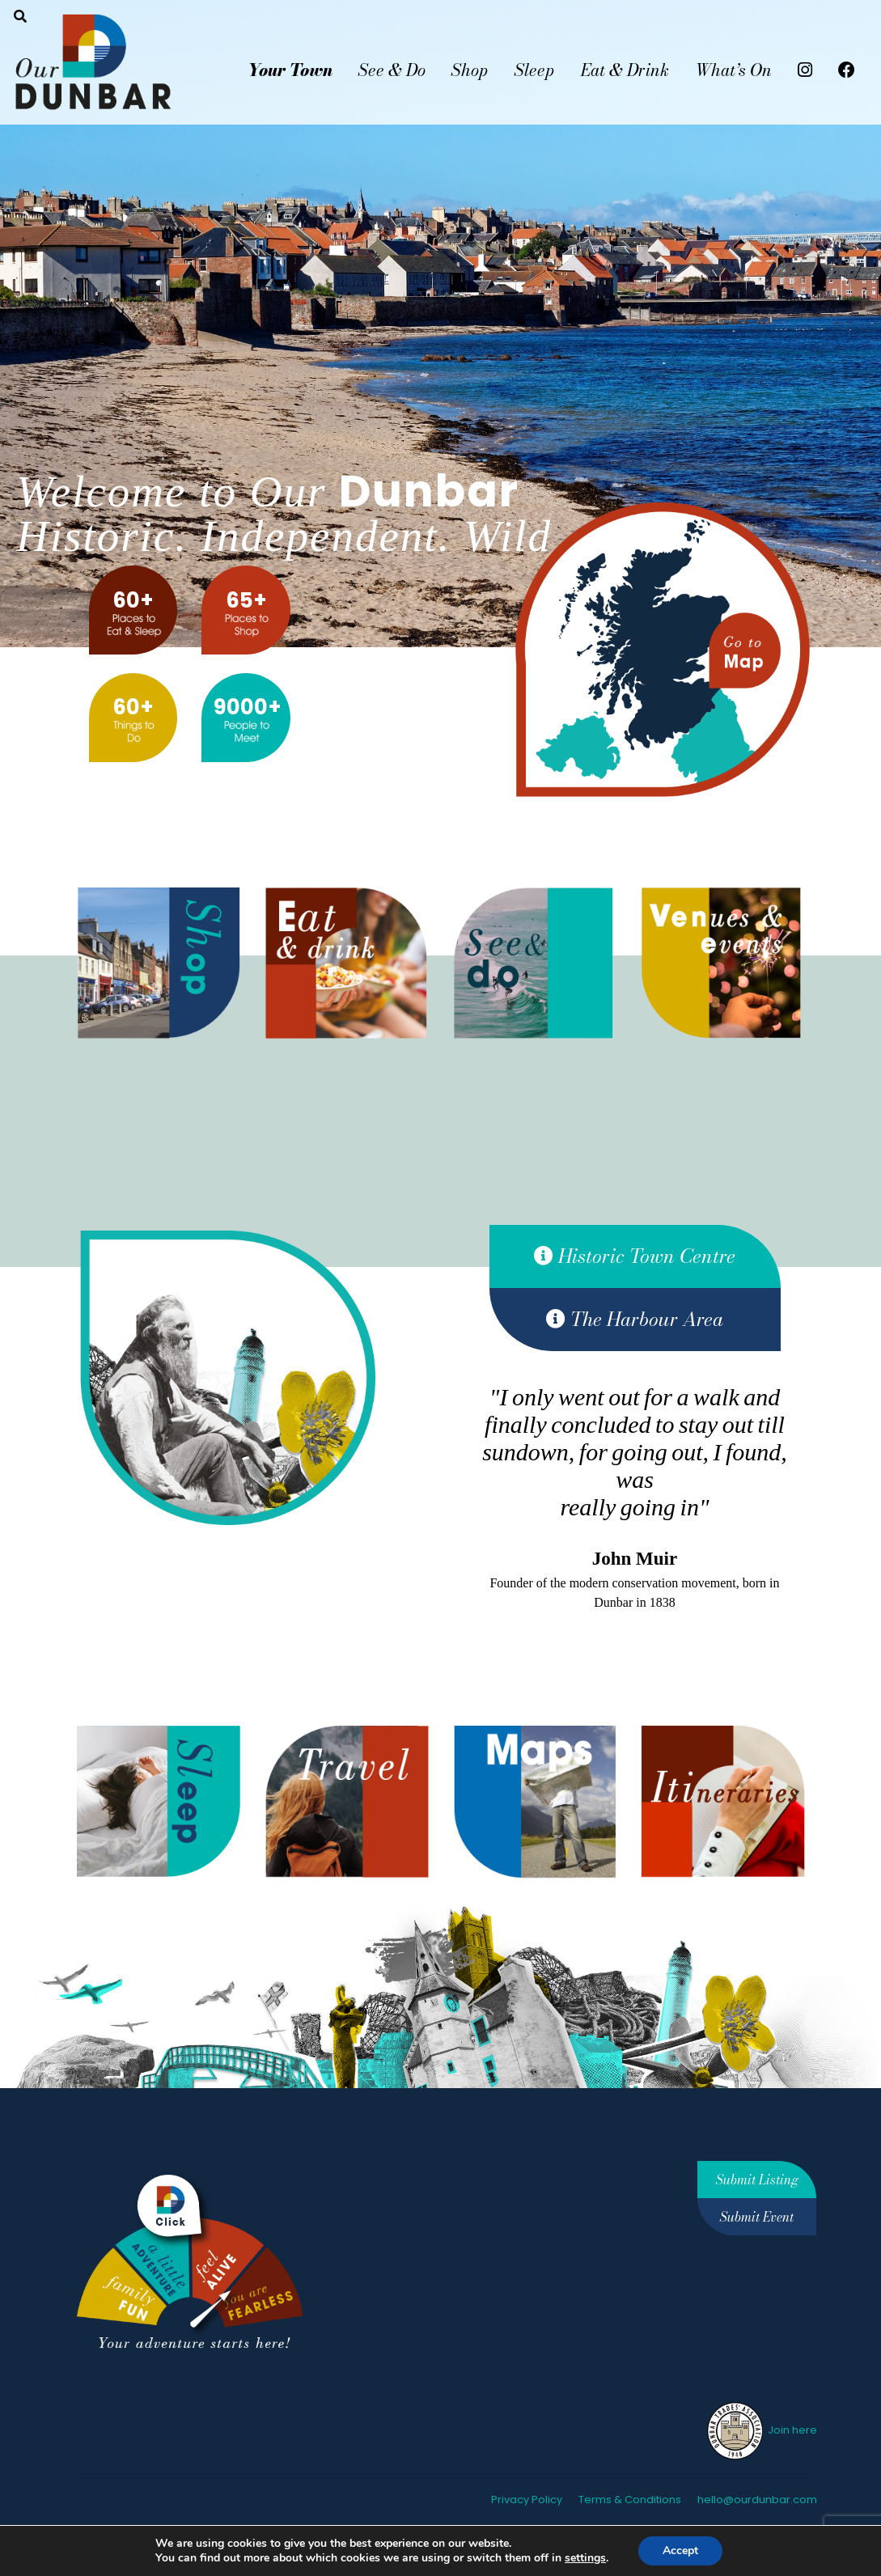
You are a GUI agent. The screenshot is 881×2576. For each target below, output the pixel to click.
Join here (761, 2430)
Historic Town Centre (634, 1256)
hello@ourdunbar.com (757, 2499)
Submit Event (757, 2216)
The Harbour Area (634, 1319)
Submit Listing (757, 2179)
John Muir (634, 1559)
